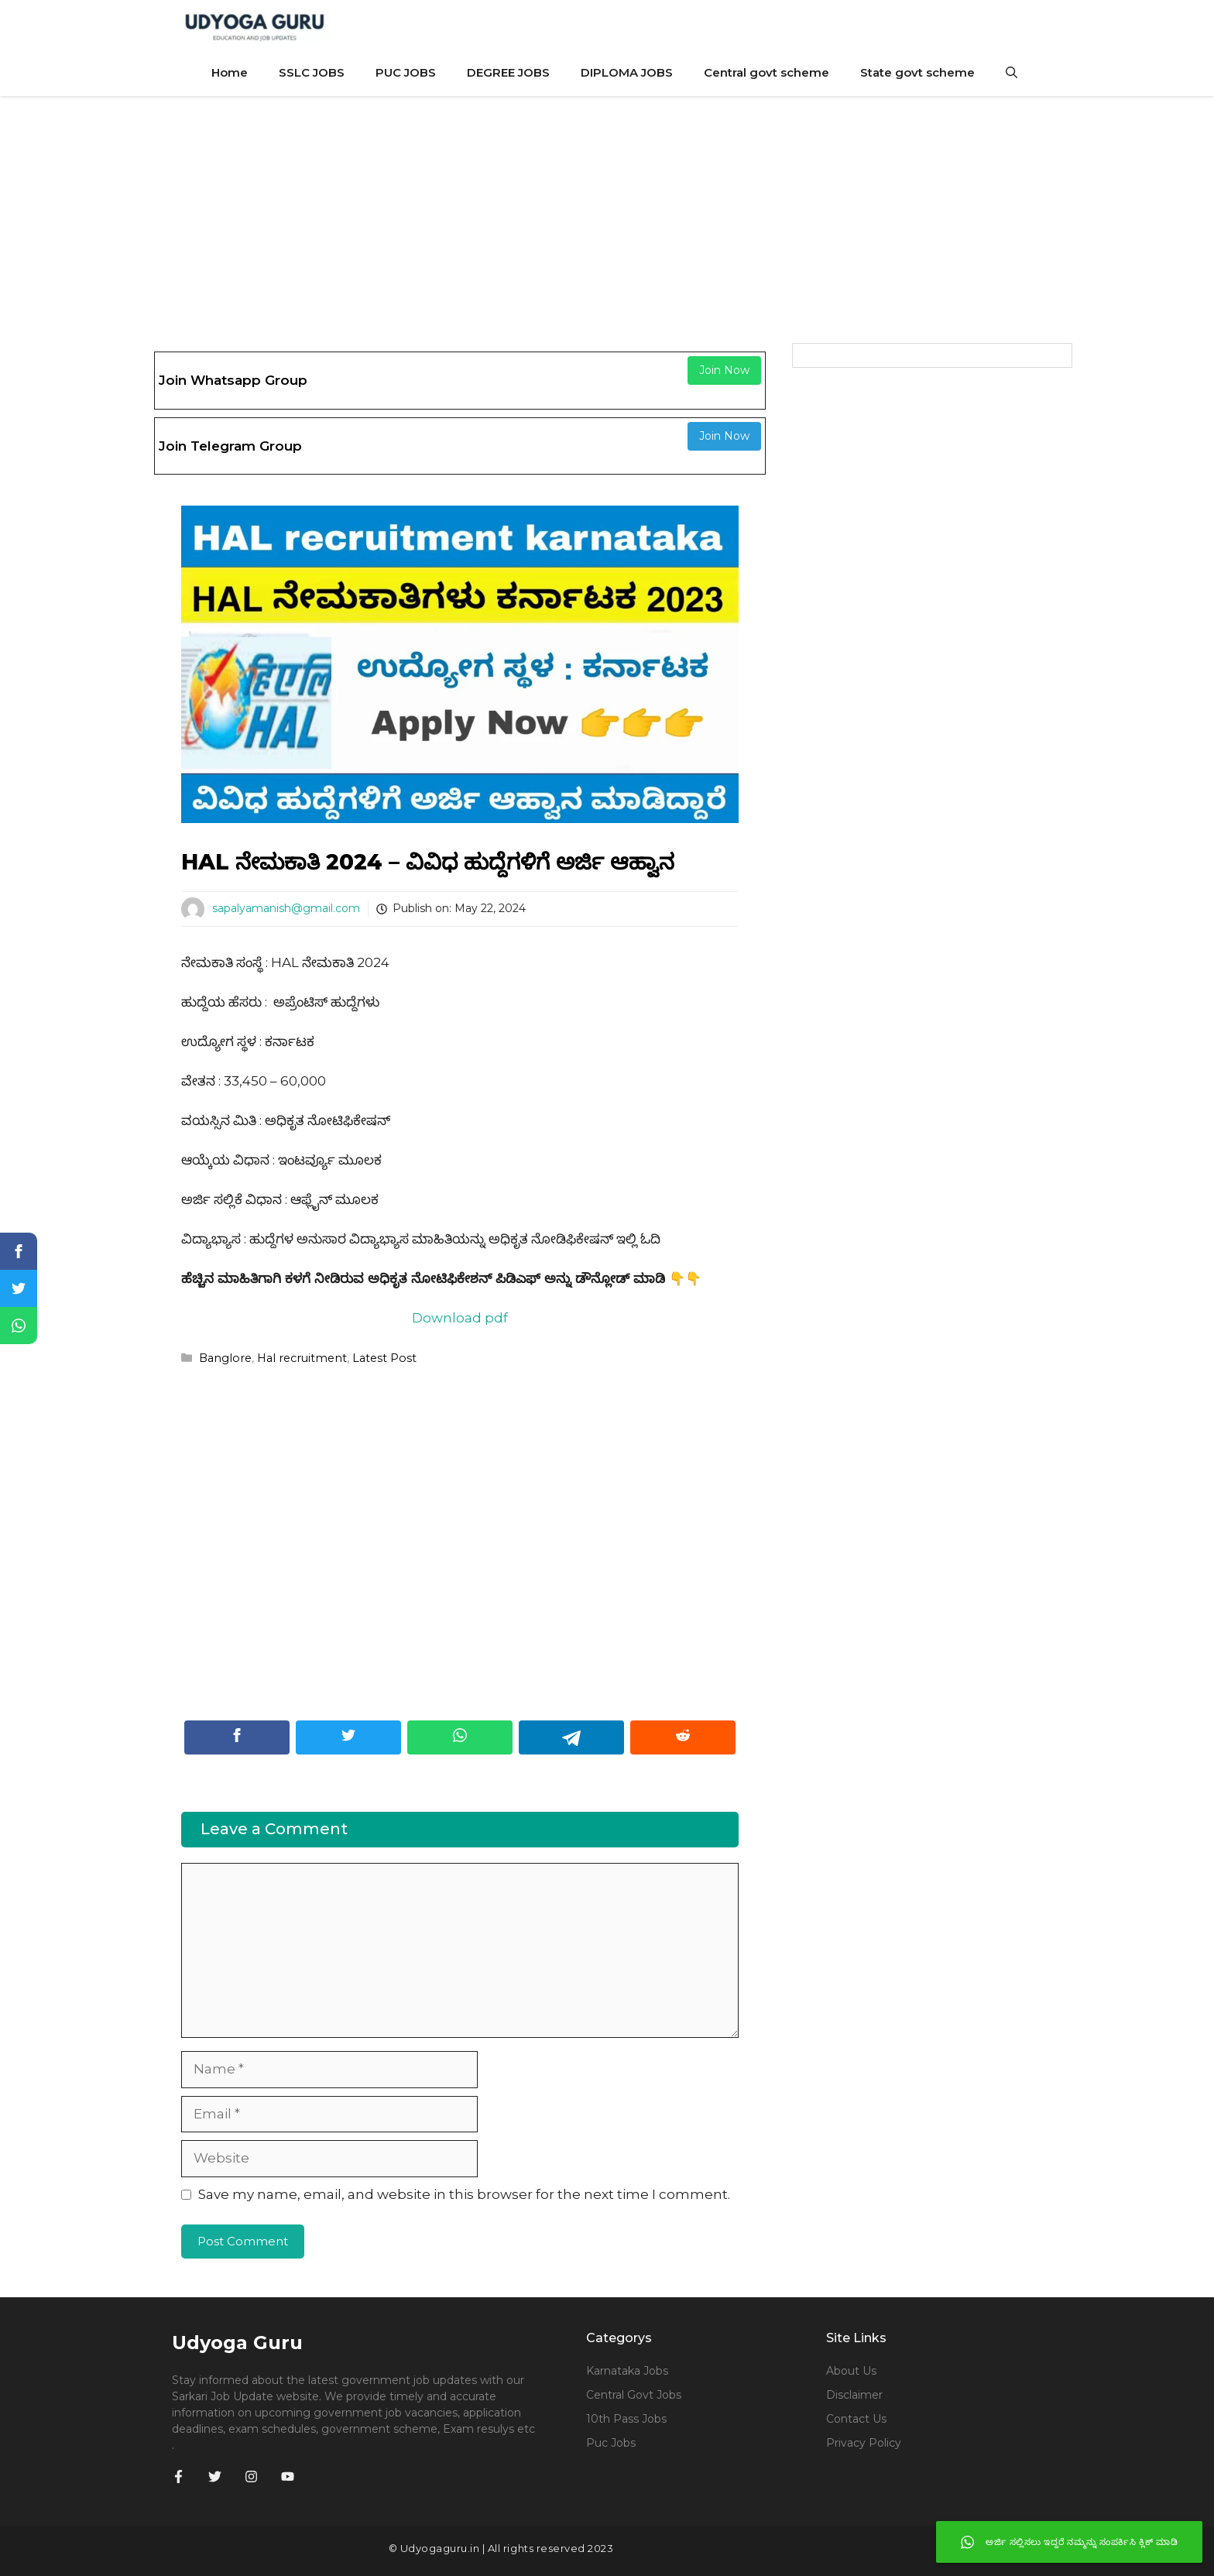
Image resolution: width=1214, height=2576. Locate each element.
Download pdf (460, 1318)
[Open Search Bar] (1011, 73)
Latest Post (384, 1358)
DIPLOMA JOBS (627, 72)
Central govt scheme (766, 72)
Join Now (724, 370)
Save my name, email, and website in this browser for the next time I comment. (464, 2194)
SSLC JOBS (312, 72)
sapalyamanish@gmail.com (286, 908)
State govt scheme (917, 72)
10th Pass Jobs (626, 2419)
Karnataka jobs (627, 2371)
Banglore (225, 1358)
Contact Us (856, 2419)
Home (229, 72)
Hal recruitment (302, 1358)
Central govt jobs (633, 2395)
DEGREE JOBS (508, 72)
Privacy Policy (863, 2443)
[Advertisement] (607, 212)
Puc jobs (611, 2443)
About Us (851, 2371)
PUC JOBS (406, 72)
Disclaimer (854, 2395)
